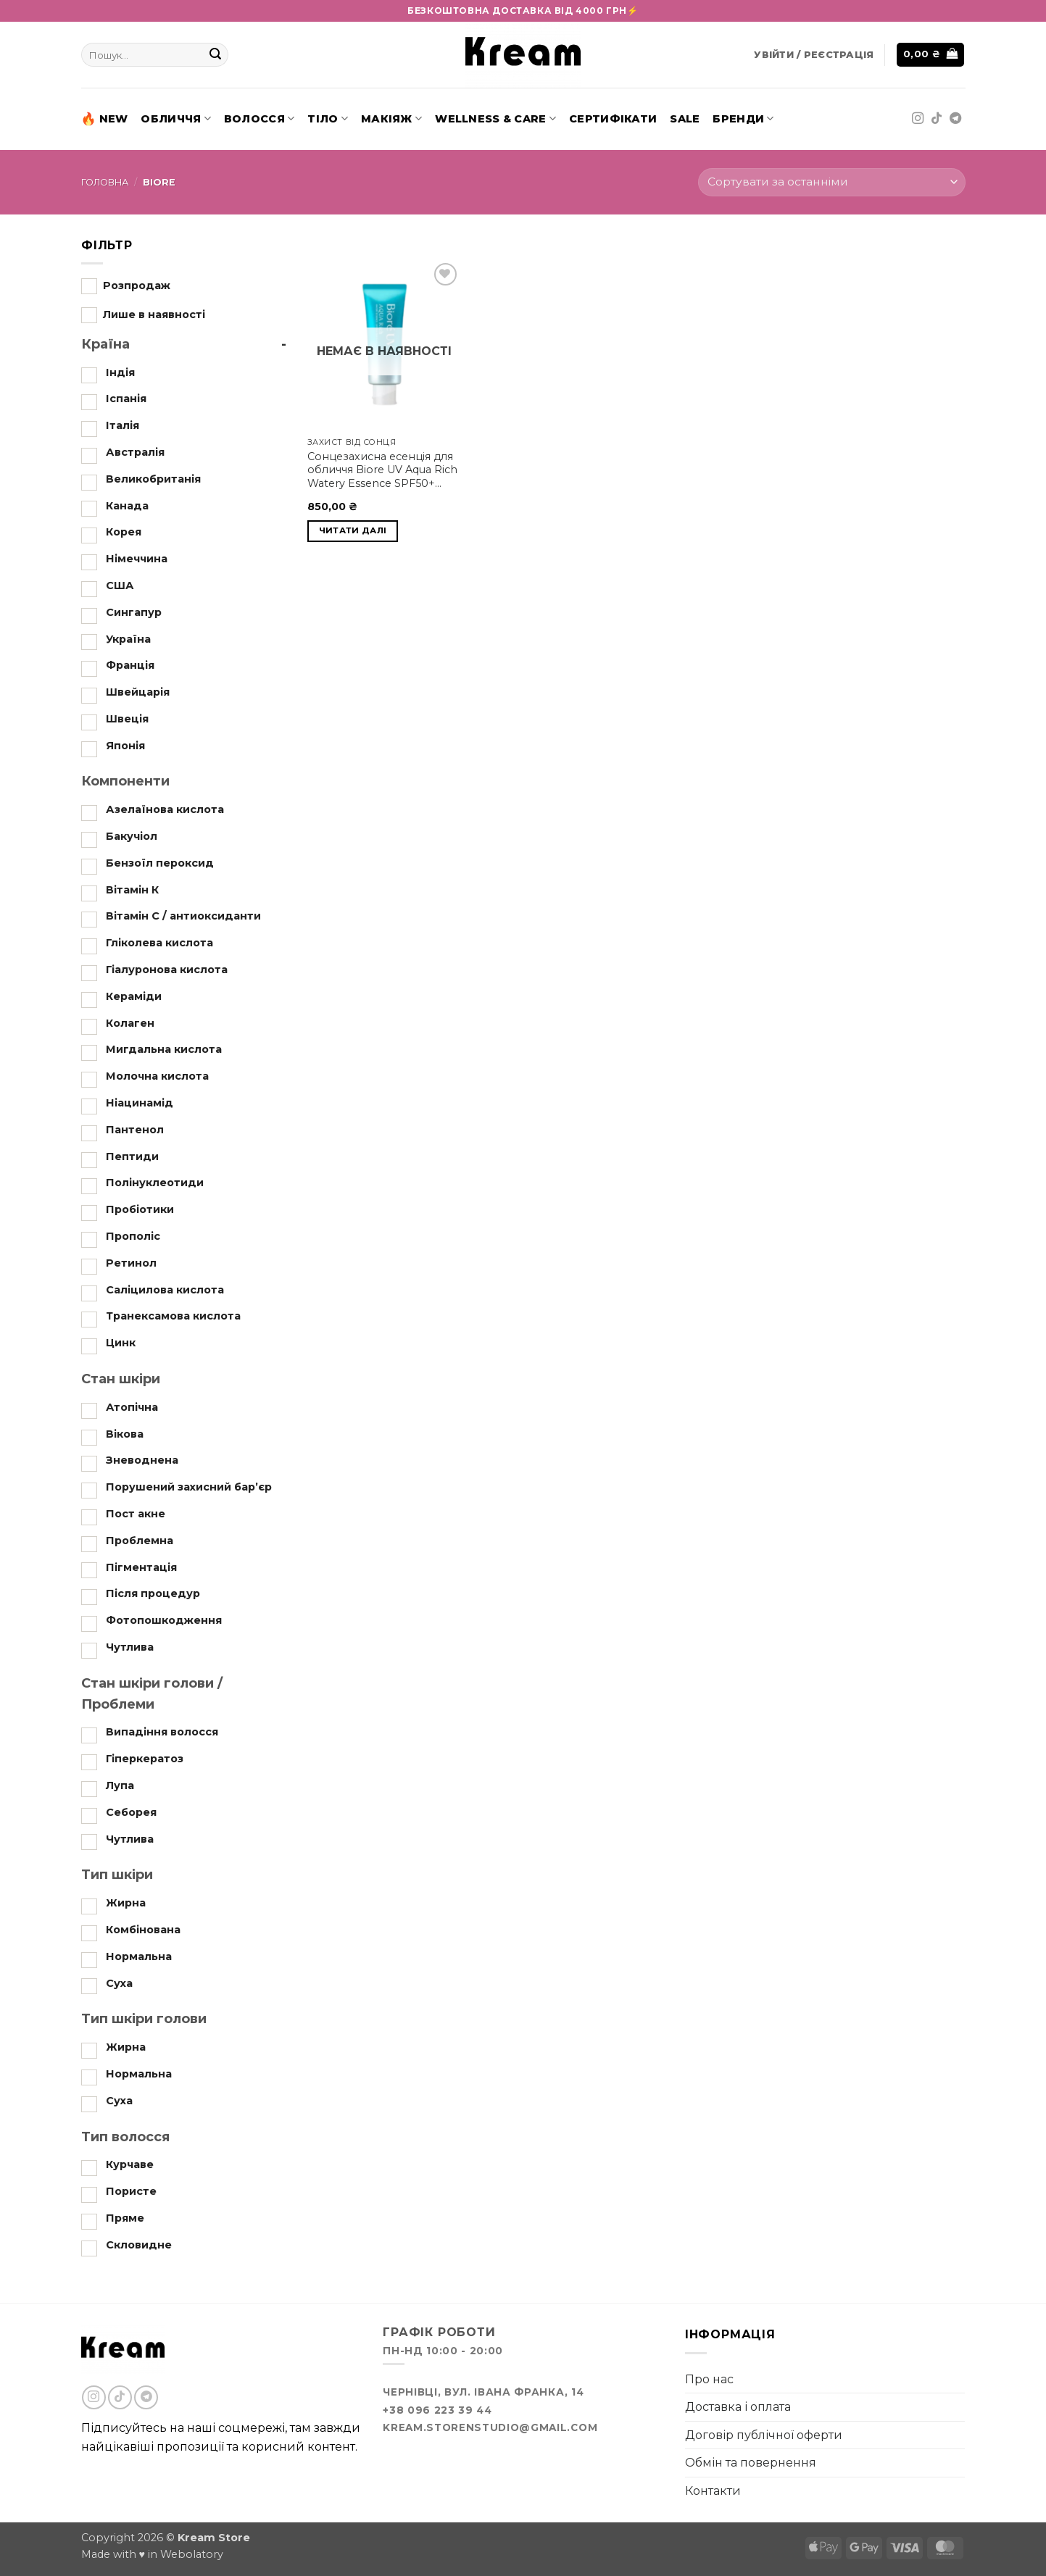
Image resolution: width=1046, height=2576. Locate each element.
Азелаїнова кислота (165, 809)
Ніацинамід (139, 1102)
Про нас (709, 2379)
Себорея (131, 1812)
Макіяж (391, 118)
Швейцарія (138, 692)
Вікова (125, 1434)
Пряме (125, 2218)
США (120, 585)
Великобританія (153, 478)
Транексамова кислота (173, 1315)
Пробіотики (140, 1209)
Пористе (131, 2191)
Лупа (120, 1785)
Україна (128, 638)
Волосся (259, 118)
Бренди (743, 118)
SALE (685, 118)
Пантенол (135, 1129)
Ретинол (131, 1263)
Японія (125, 745)
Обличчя (176, 118)
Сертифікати (613, 118)
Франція (130, 665)
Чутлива (130, 1647)
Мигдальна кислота (164, 1049)
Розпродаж (136, 285)
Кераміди (134, 996)
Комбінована (143, 1929)
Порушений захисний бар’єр (189, 1486)
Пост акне (135, 1513)
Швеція (127, 718)
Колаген (130, 1023)
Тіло (327, 118)
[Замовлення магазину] (831, 182)
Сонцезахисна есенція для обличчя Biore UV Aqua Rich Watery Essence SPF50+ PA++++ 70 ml (382, 470)
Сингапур (134, 612)
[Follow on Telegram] (955, 118)
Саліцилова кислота (165, 1289)
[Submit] (215, 55)
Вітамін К (132, 889)
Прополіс (133, 1236)
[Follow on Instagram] (917, 118)
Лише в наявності (154, 314)
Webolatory (191, 2554)
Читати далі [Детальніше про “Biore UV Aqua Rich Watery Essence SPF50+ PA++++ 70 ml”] (353, 530)
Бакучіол (131, 836)
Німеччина (136, 558)
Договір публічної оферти (763, 2435)
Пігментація (141, 1567)
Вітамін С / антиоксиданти (183, 915)
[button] (813, 55)
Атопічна (132, 1407)
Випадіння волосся (162, 1731)
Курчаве (130, 2164)
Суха (119, 1982)
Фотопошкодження (164, 1620)
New (104, 119)
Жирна (126, 1902)
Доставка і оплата (738, 2407)
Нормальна (139, 1956)
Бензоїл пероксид (160, 863)
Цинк (121, 1342)
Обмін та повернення (750, 2462)
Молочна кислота (157, 1076)
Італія (122, 425)
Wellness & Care (495, 118)
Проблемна (139, 1540)
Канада (127, 505)
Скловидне (139, 2244)
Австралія (135, 452)
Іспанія (126, 398)
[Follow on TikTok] (936, 118)
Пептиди (132, 1156)
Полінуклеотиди (155, 1182)
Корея (123, 531)
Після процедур (153, 1593)
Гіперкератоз (144, 1758)
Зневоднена (142, 1460)
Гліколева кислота (159, 942)
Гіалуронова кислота (167, 969)
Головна (105, 182)
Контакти (713, 2491)
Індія (120, 371)
